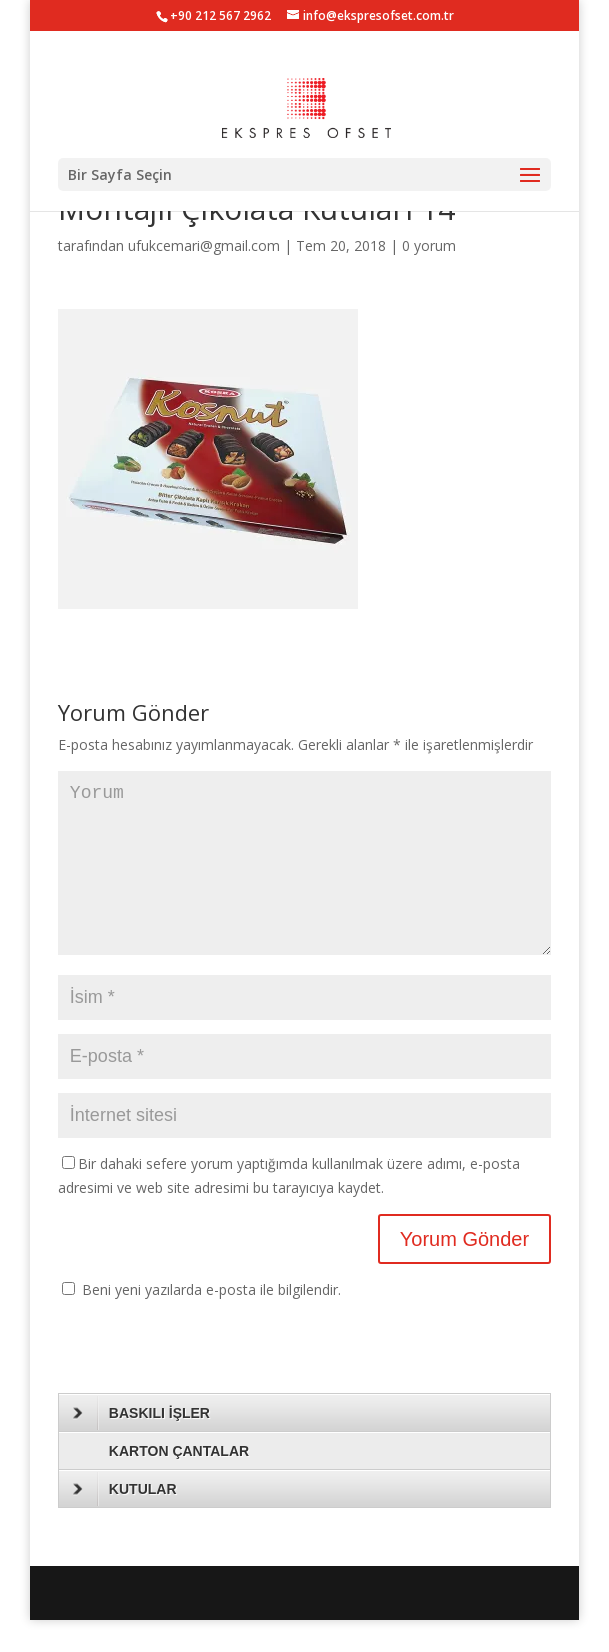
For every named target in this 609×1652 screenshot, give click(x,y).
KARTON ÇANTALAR (179, 1483)
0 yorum (429, 245)
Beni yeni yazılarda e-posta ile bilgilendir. (211, 1321)
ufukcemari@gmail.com (204, 245)
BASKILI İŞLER (141, 1445)
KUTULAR (125, 1521)
